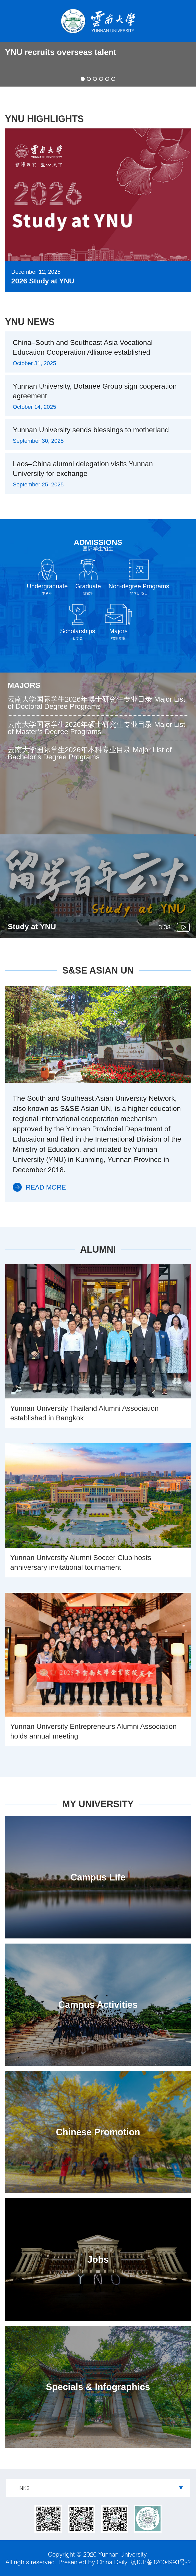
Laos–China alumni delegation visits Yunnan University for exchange (83, 468)
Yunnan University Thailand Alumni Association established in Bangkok (84, 1413)
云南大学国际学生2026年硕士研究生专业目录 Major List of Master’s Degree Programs (96, 728)
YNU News (30, 322)
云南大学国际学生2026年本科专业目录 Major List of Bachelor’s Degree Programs (90, 753)
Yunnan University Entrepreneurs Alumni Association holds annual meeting (93, 1731)
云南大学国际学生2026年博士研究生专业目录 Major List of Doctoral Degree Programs (96, 702)
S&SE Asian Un (98, 970)
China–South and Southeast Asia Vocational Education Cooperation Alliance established (83, 347)
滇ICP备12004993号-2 (160, 2562)
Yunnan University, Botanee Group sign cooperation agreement (95, 391)
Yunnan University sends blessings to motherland (91, 430)
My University (97, 1804)
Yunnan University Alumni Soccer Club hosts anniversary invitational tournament (80, 1562)
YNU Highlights (44, 119)
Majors (24, 685)
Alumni (98, 1249)
